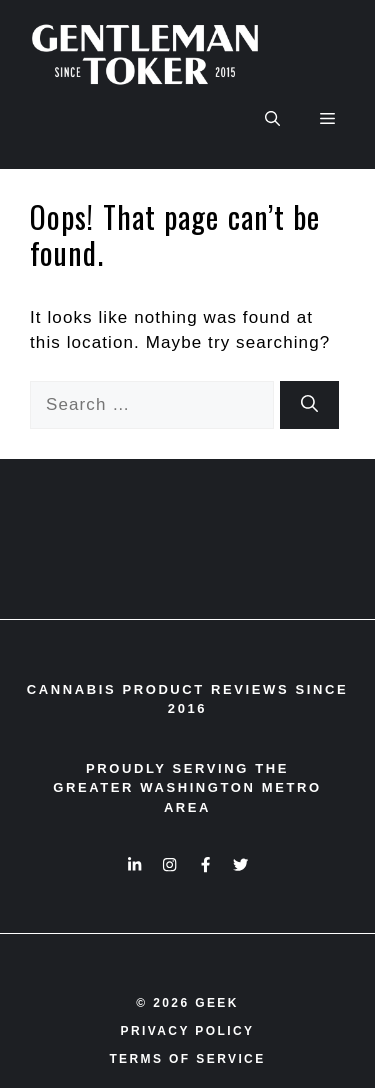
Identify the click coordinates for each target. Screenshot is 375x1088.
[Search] (309, 405)
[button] (272, 119)
